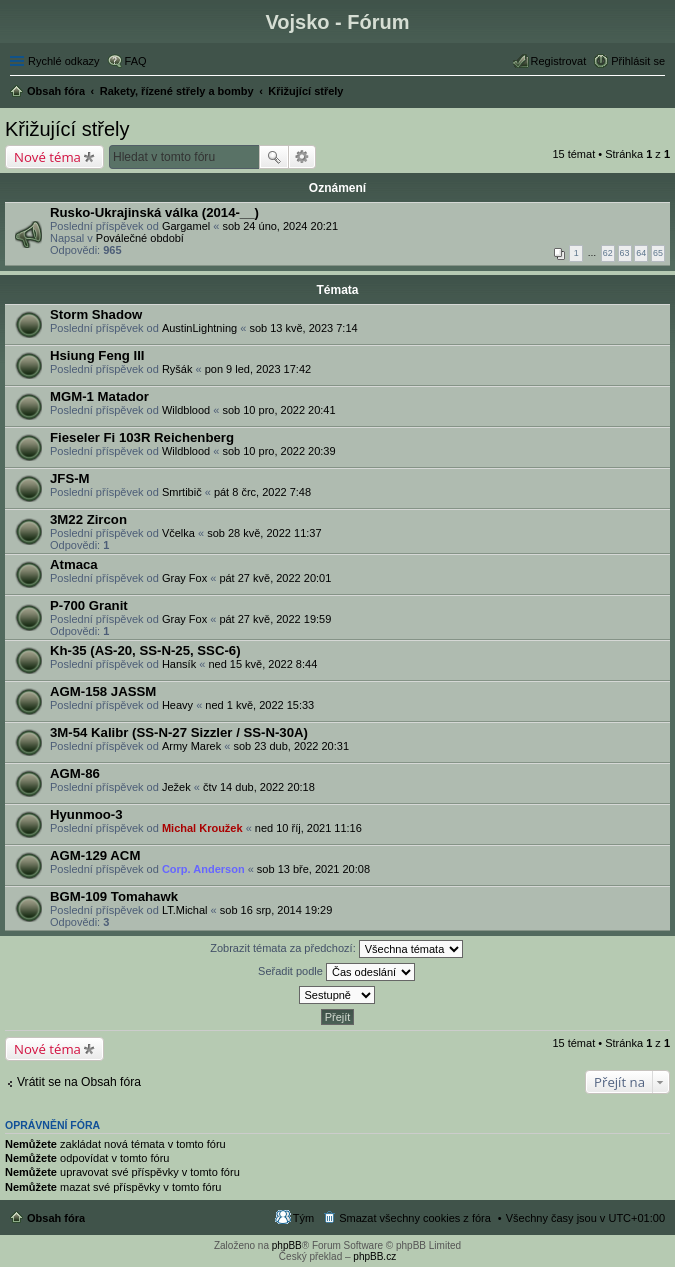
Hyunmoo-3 (86, 814)
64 (641, 253)
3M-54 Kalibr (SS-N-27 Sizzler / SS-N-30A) (179, 732)
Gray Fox (184, 578)
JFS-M (70, 478)
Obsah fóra (56, 1218)
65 (658, 253)
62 (608, 253)
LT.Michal (185, 910)
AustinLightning (199, 328)
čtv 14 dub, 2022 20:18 (259, 787)
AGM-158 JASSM (103, 691)
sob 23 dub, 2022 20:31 (291, 746)
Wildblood (186, 410)
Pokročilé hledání (302, 157)
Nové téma (47, 157)
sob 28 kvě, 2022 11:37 (264, 533)
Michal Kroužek (202, 828)
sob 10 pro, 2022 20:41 (278, 410)
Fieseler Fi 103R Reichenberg (142, 437)
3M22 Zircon (88, 519)
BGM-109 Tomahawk (114, 896)
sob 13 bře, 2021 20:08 (313, 869)
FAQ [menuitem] (136, 61)
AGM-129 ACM (95, 855)
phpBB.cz (374, 1256)
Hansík (179, 664)
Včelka (178, 533)
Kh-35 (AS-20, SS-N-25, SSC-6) (145, 650)
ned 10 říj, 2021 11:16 (308, 828)
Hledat (274, 157)
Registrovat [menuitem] (559, 61)
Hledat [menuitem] (657, 93)
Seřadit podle (336, 972)
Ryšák (177, 369)
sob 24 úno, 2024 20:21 (280, 226)
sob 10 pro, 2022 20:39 (278, 451)
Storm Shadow (96, 314)
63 (625, 253)
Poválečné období (140, 238)
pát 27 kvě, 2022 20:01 (275, 578)
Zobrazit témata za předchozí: (336, 949)
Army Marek (191, 746)
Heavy (177, 705)
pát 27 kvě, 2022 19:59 (275, 619)
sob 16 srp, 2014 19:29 (276, 910)
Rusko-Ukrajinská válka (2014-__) (154, 212)
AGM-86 (75, 773)
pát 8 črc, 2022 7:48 (262, 492)
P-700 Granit (89, 605)
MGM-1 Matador (99, 396)
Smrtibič (182, 492)
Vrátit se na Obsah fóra (79, 1082)
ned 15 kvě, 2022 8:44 (262, 664)
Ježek (176, 787)
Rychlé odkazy (64, 61)
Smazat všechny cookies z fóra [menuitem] (415, 1218)
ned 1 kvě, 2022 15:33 (259, 705)
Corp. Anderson (203, 869)
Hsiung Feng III (97, 355)
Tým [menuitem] (303, 1218)
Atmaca (74, 564)
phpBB (287, 1245)
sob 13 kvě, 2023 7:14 (303, 328)
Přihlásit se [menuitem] (638, 61)
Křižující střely (67, 129)
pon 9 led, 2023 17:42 (258, 369)
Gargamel (186, 226)
